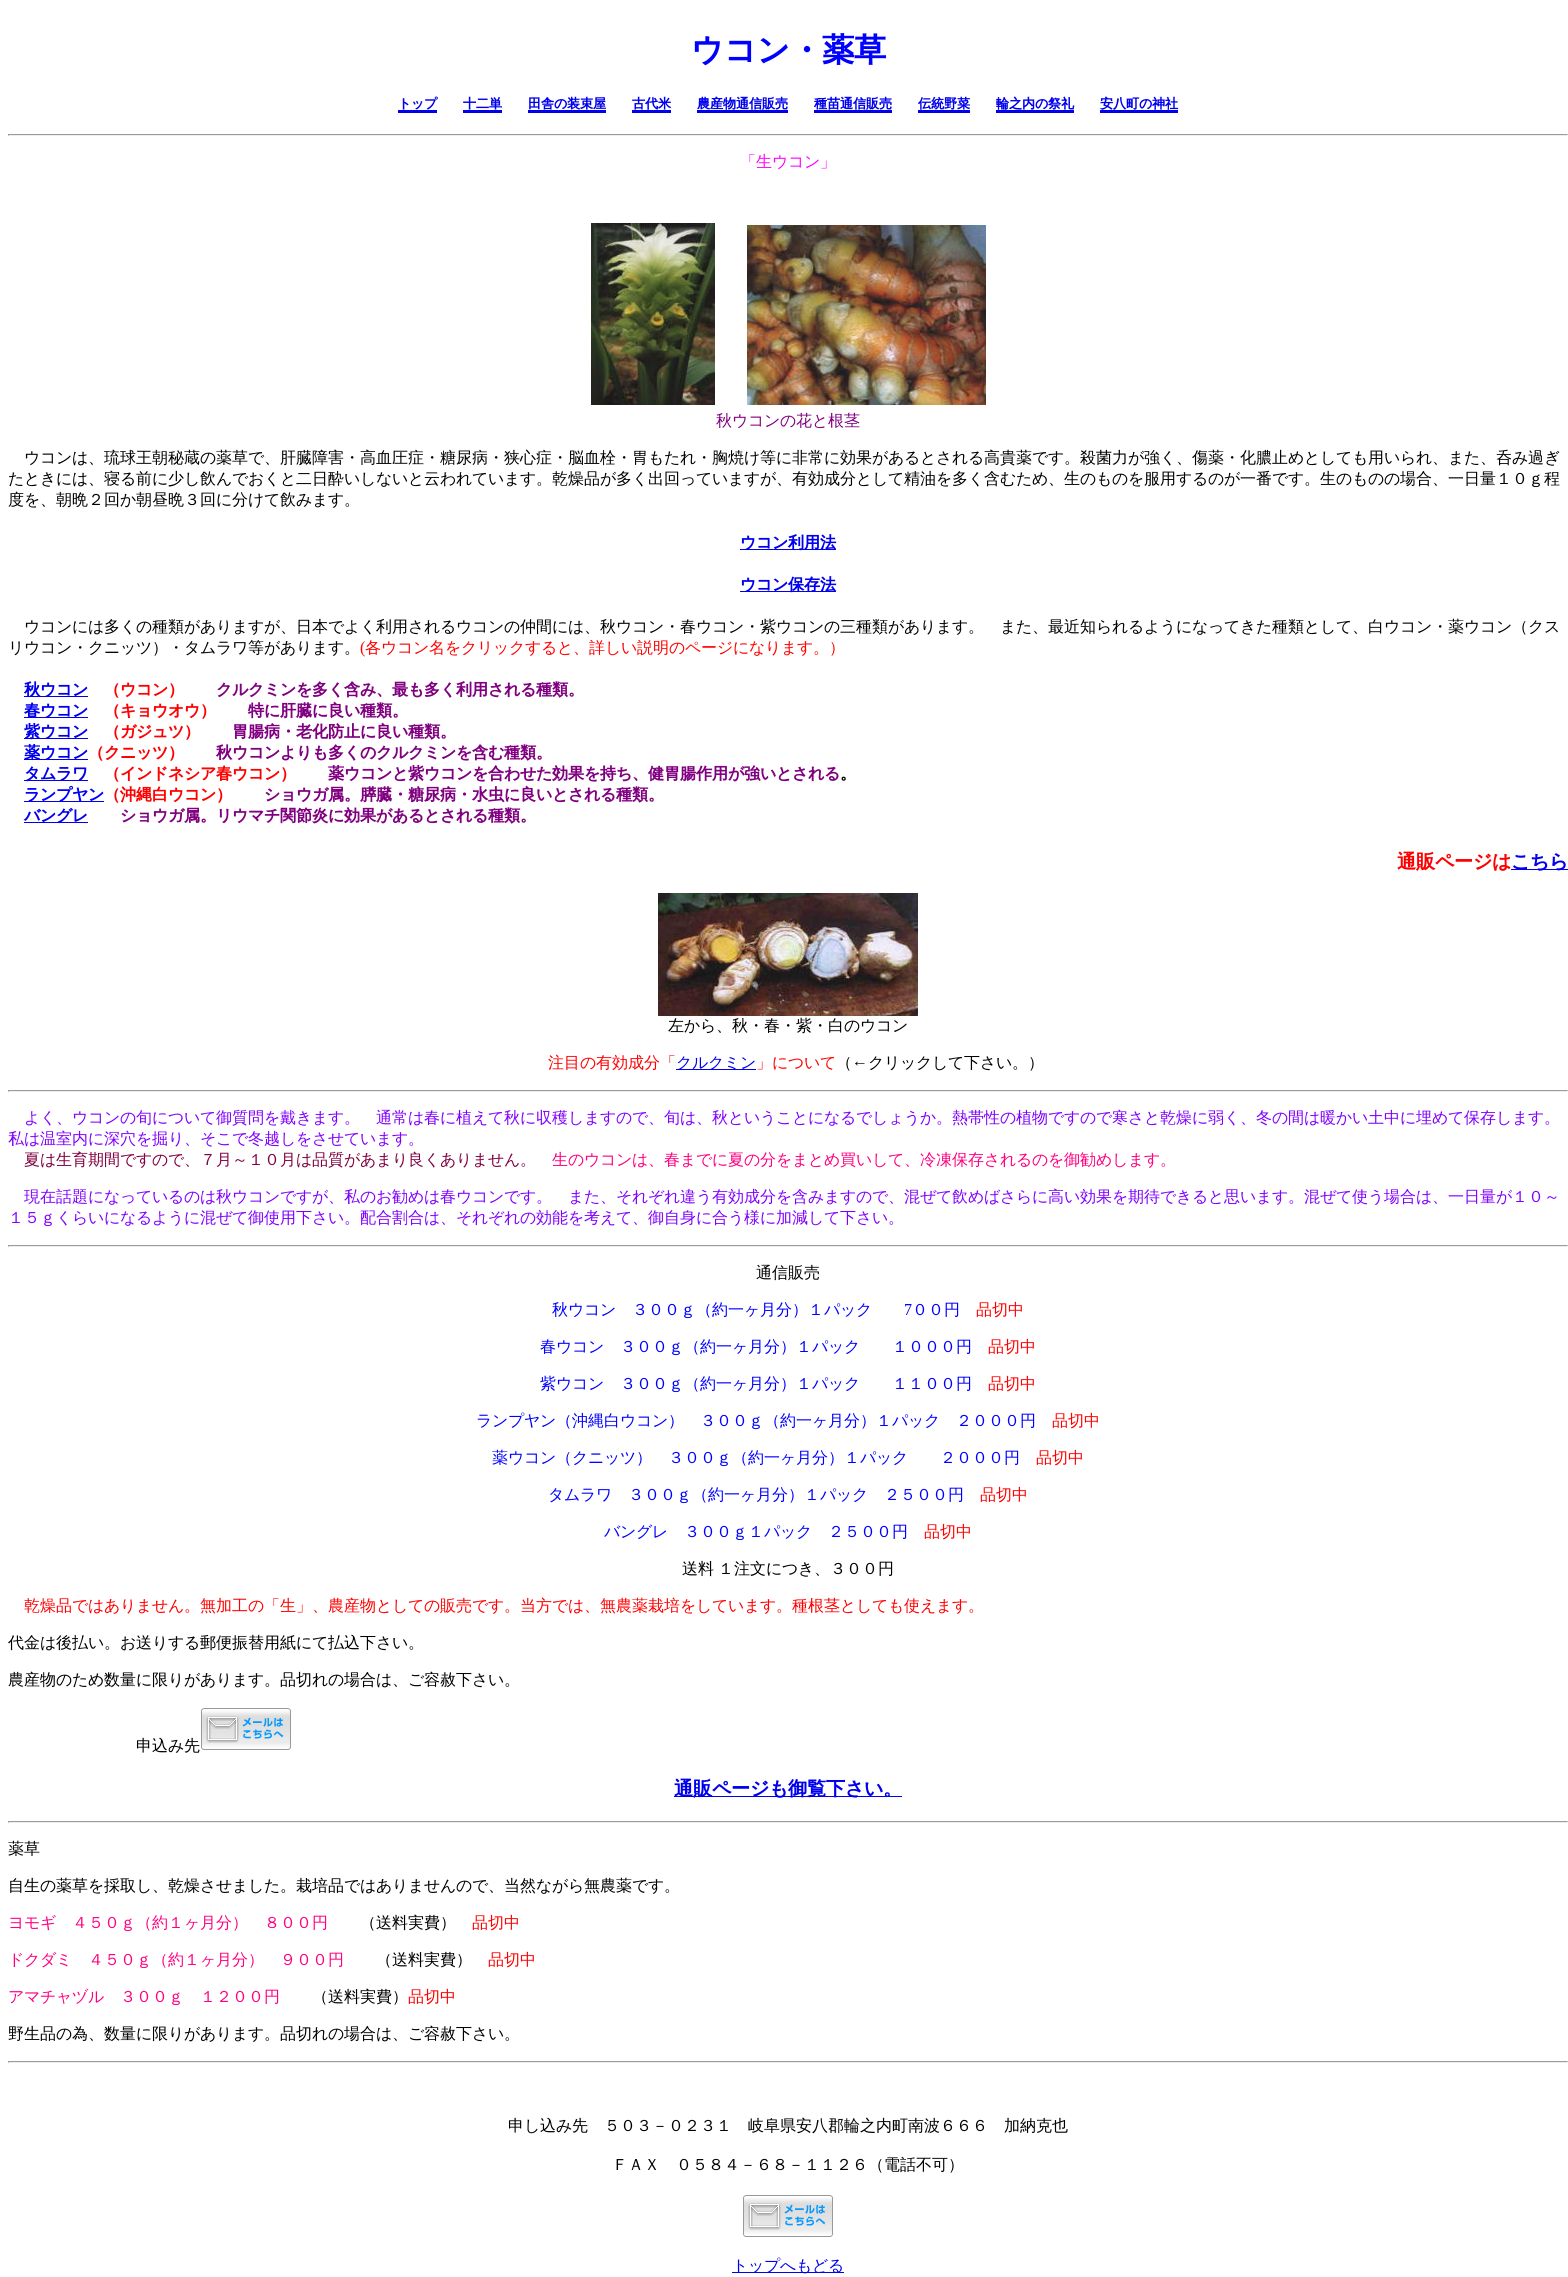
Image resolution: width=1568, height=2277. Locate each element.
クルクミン (716, 1062)
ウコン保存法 (788, 584)
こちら (1539, 861)
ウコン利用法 (788, 542)
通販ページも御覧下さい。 (788, 1788)
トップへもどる (788, 2265)
